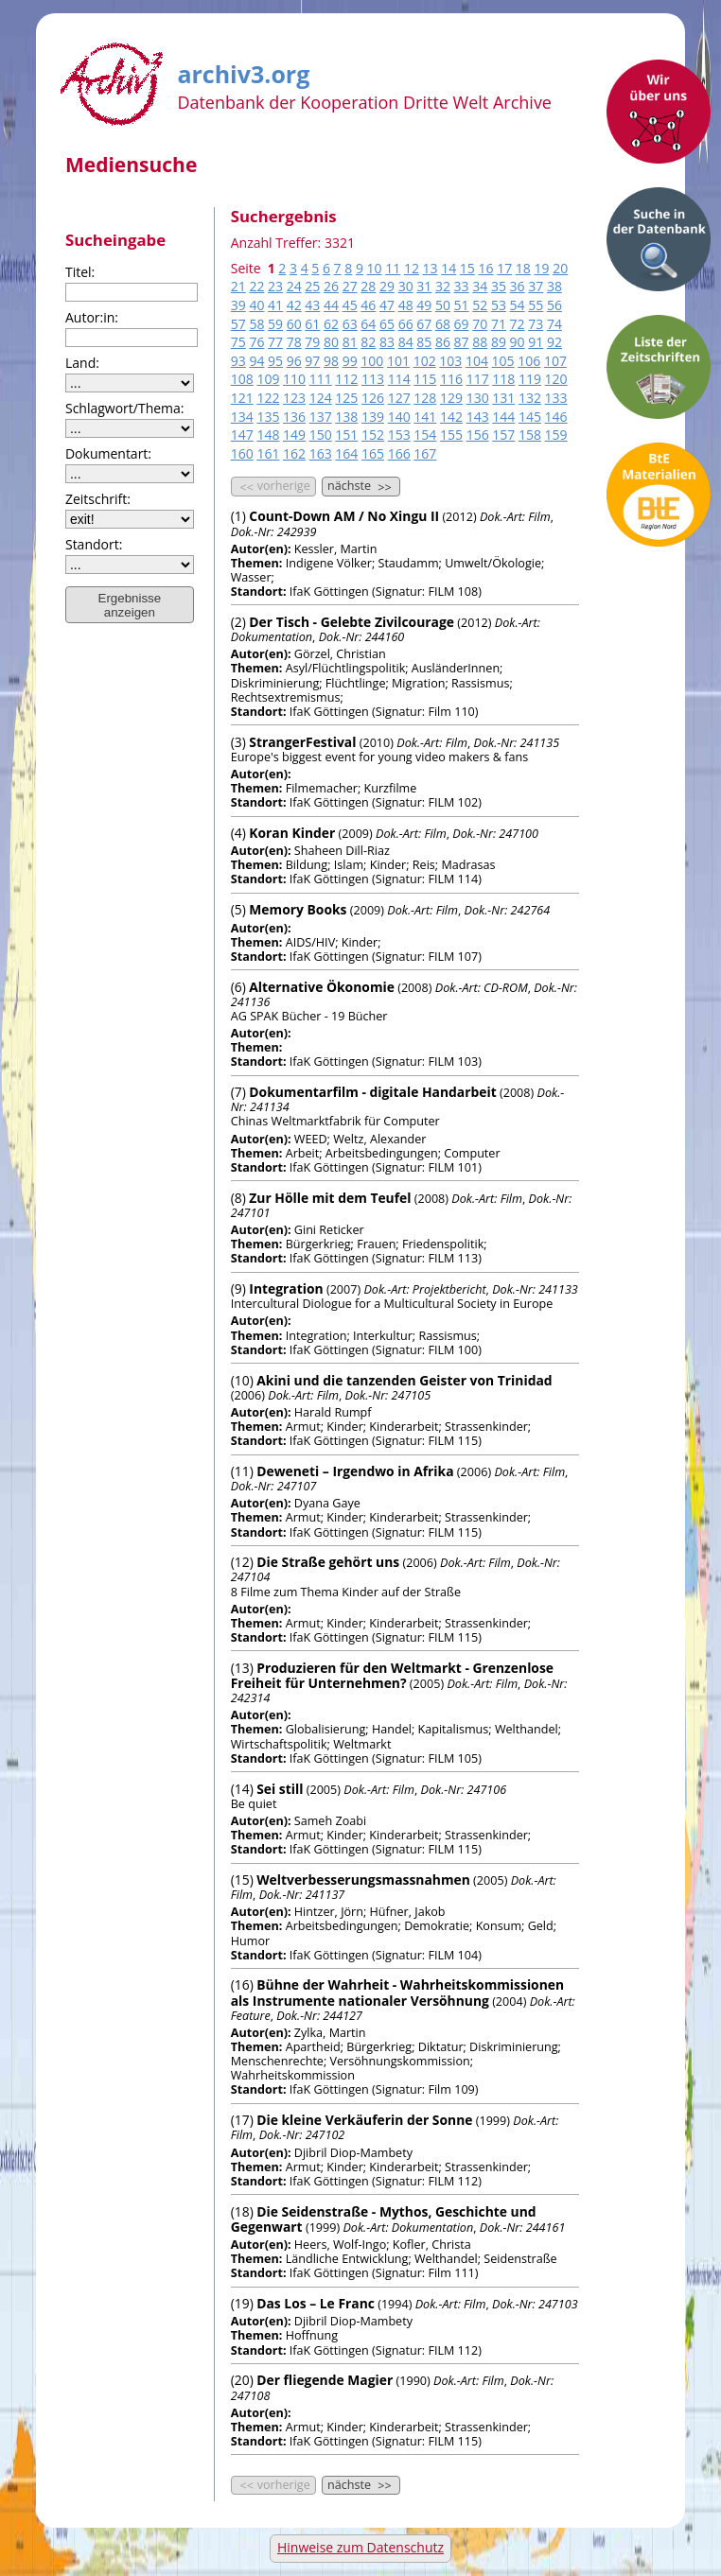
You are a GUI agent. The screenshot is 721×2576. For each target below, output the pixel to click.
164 (346, 453)
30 (405, 286)
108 (242, 379)
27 (350, 286)
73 (535, 324)
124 (320, 398)
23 (275, 286)
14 (448, 268)
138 (346, 417)
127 (399, 398)
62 (331, 324)
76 (256, 342)
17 (504, 268)
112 (346, 379)
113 (372, 379)
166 (399, 453)
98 (331, 361)
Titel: (80, 272)
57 (238, 324)
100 (371, 361)
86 (442, 342)
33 (461, 286)
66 (405, 324)
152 (372, 435)
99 (350, 361)
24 (294, 286)
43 (312, 305)
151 (346, 435)
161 (267, 453)
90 (517, 342)
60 (294, 324)
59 (275, 324)
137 (320, 417)
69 (461, 324)
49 (423, 305)
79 (312, 342)
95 (275, 361)
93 (238, 361)
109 (267, 379)
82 (368, 342)
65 (387, 324)
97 (312, 361)
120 (556, 379)
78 (294, 342)
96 (294, 361)
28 (368, 286)
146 (556, 417)
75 (238, 342)
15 (467, 268)
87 (461, 342)
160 (242, 453)
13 (430, 268)
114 (399, 379)
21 (238, 286)
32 (442, 286)
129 (451, 398)
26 (331, 286)
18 (523, 268)
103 (450, 361)
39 (238, 305)
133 (556, 398)
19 (541, 268)
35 (498, 286)
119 (530, 379)
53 (498, 305)
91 (535, 342)
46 (368, 305)
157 (503, 435)
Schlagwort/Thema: (125, 408)
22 (256, 286)
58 (256, 324)
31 (423, 286)
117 (477, 379)
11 (392, 268)
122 (267, 398)
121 (242, 398)
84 (405, 342)
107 (555, 361)
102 (424, 361)
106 (529, 361)
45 (350, 305)
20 (560, 268)
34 (479, 286)
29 (387, 286)
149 (294, 435)
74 (554, 324)
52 (479, 305)
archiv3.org (243, 71)
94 (256, 361)
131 (503, 398)
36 (517, 286)
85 (423, 342)
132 (530, 398)
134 (242, 417)
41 (275, 305)
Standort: (93, 544)
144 (503, 417)
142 (451, 417)
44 (331, 305)
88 (479, 342)
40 (256, 305)
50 (442, 305)
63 (350, 324)
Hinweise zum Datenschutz (360, 2547)
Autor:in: (91, 317)
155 (451, 435)
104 (477, 361)
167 (424, 453)
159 (556, 435)
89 (498, 342)
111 (320, 379)
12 (411, 268)
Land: (82, 363)
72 (517, 324)
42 (294, 305)
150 (320, 435)
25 (312, 286)
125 (346, 398)
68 (442, 324)
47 (387, 305)
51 (461, 305)
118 (503, 379)
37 (535, 286)
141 (424, 417)
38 (554, 286)
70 (479, 324)
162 (294, 453)
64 (368, 324)
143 (477, 417)
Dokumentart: (108, 453)
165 (372, 453)
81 (350, 342)
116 (451, 379)
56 (554, 305)
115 (424, 379)
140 (399, 417)
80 (331, 342)
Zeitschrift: (98, 499)
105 (503, 361)
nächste (361, 486)
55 (535, 305)
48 (405, 305)
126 (372, 398)
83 (387, 342)
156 (477, 435)
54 (517, 305)
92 (554, 342)
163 (320, 453)
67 (423, 324)
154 (424, 435)
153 (399, 435)
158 (530, 435)
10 (374, 268)
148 (267, 435)
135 (267, 417)
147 (242, 435)
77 (275, 342)
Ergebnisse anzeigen (130, 605)
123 (294, 398)
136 (294, 417)
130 (477, 398)
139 (372, 417)
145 (530, 417)
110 (294, 379)
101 (398, 361)
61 (312, 324)
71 (498, 324)
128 (424, 398)
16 (486, 268)
